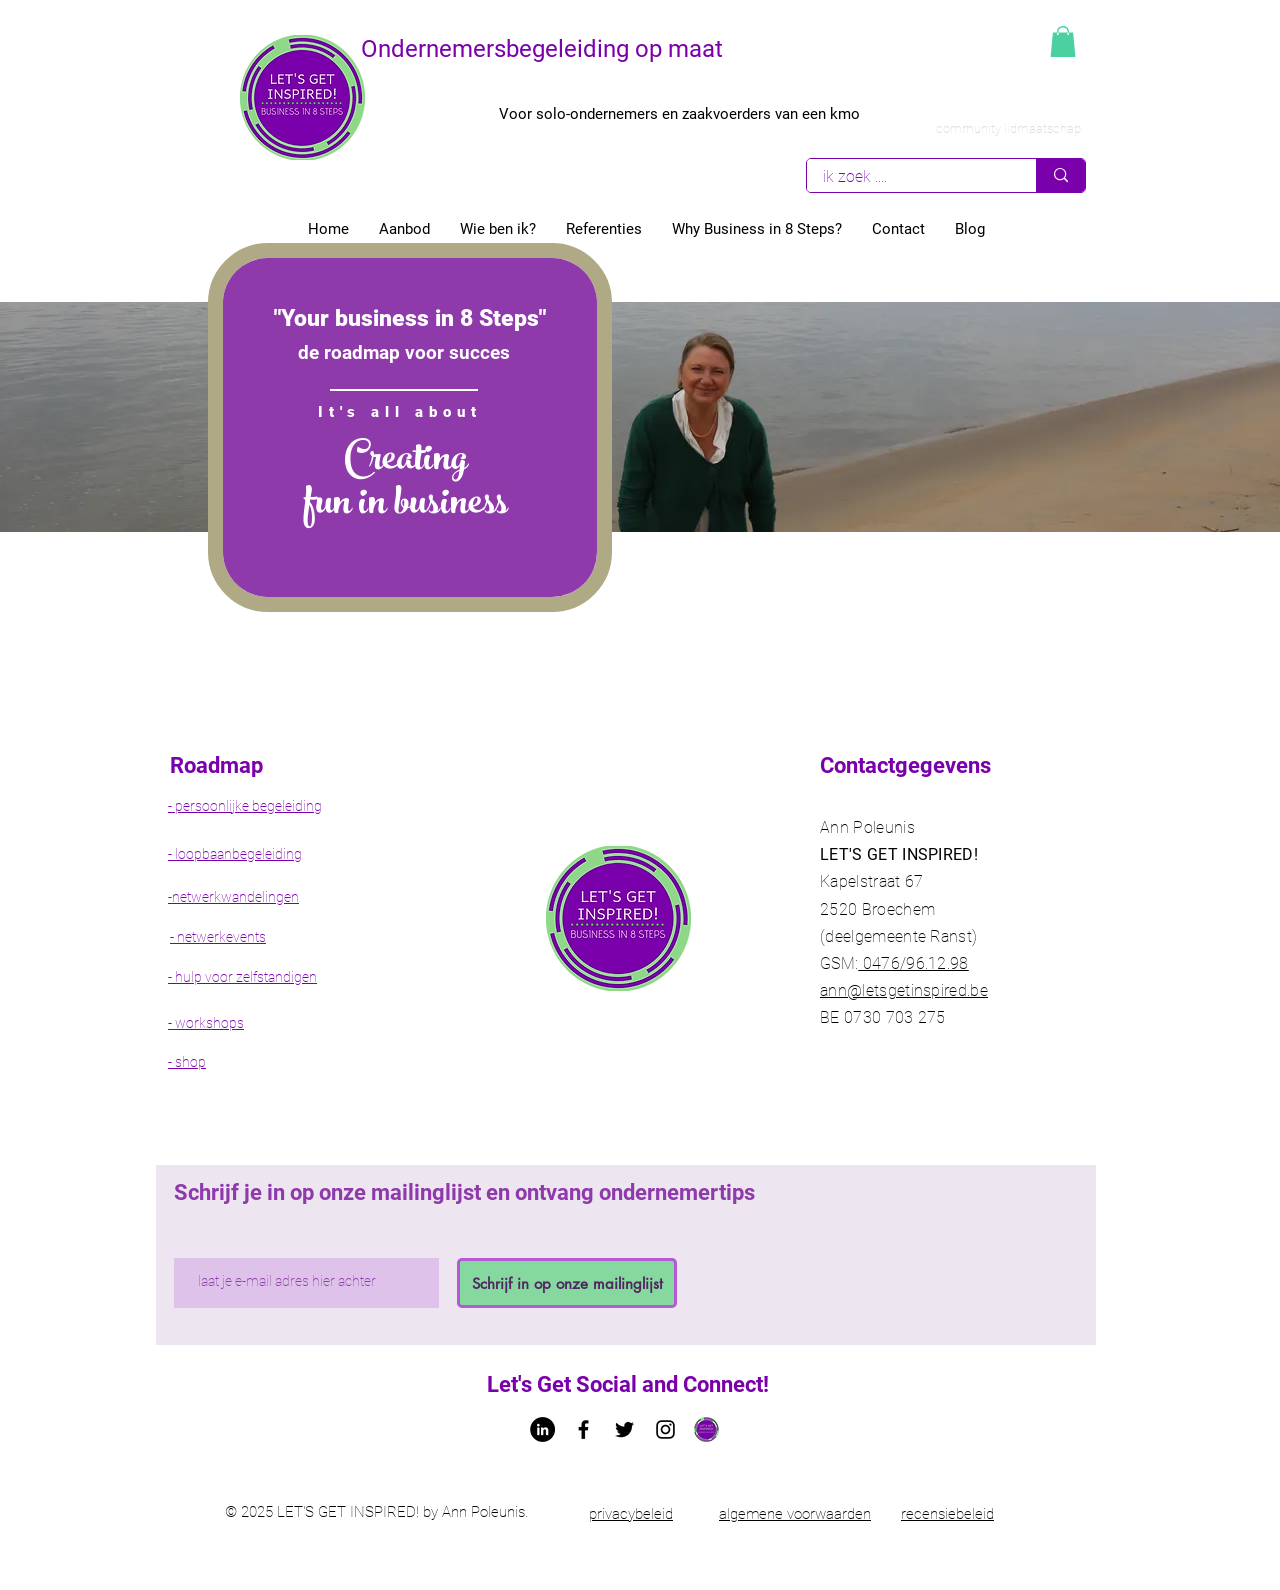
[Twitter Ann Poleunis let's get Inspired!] (624, 1429)
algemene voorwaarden (795, 1514)
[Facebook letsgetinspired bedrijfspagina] (583, 1429)
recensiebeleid (947, 1514)
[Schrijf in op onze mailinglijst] (567, 1283)
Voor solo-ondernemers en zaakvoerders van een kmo (679, 114)
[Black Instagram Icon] (665, 1429)
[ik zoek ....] (908, 176)
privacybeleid (631, 1514)
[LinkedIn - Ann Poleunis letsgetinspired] (542, 1429)
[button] (1063, 41)
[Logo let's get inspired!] (706, 1429)
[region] (410, 427)
